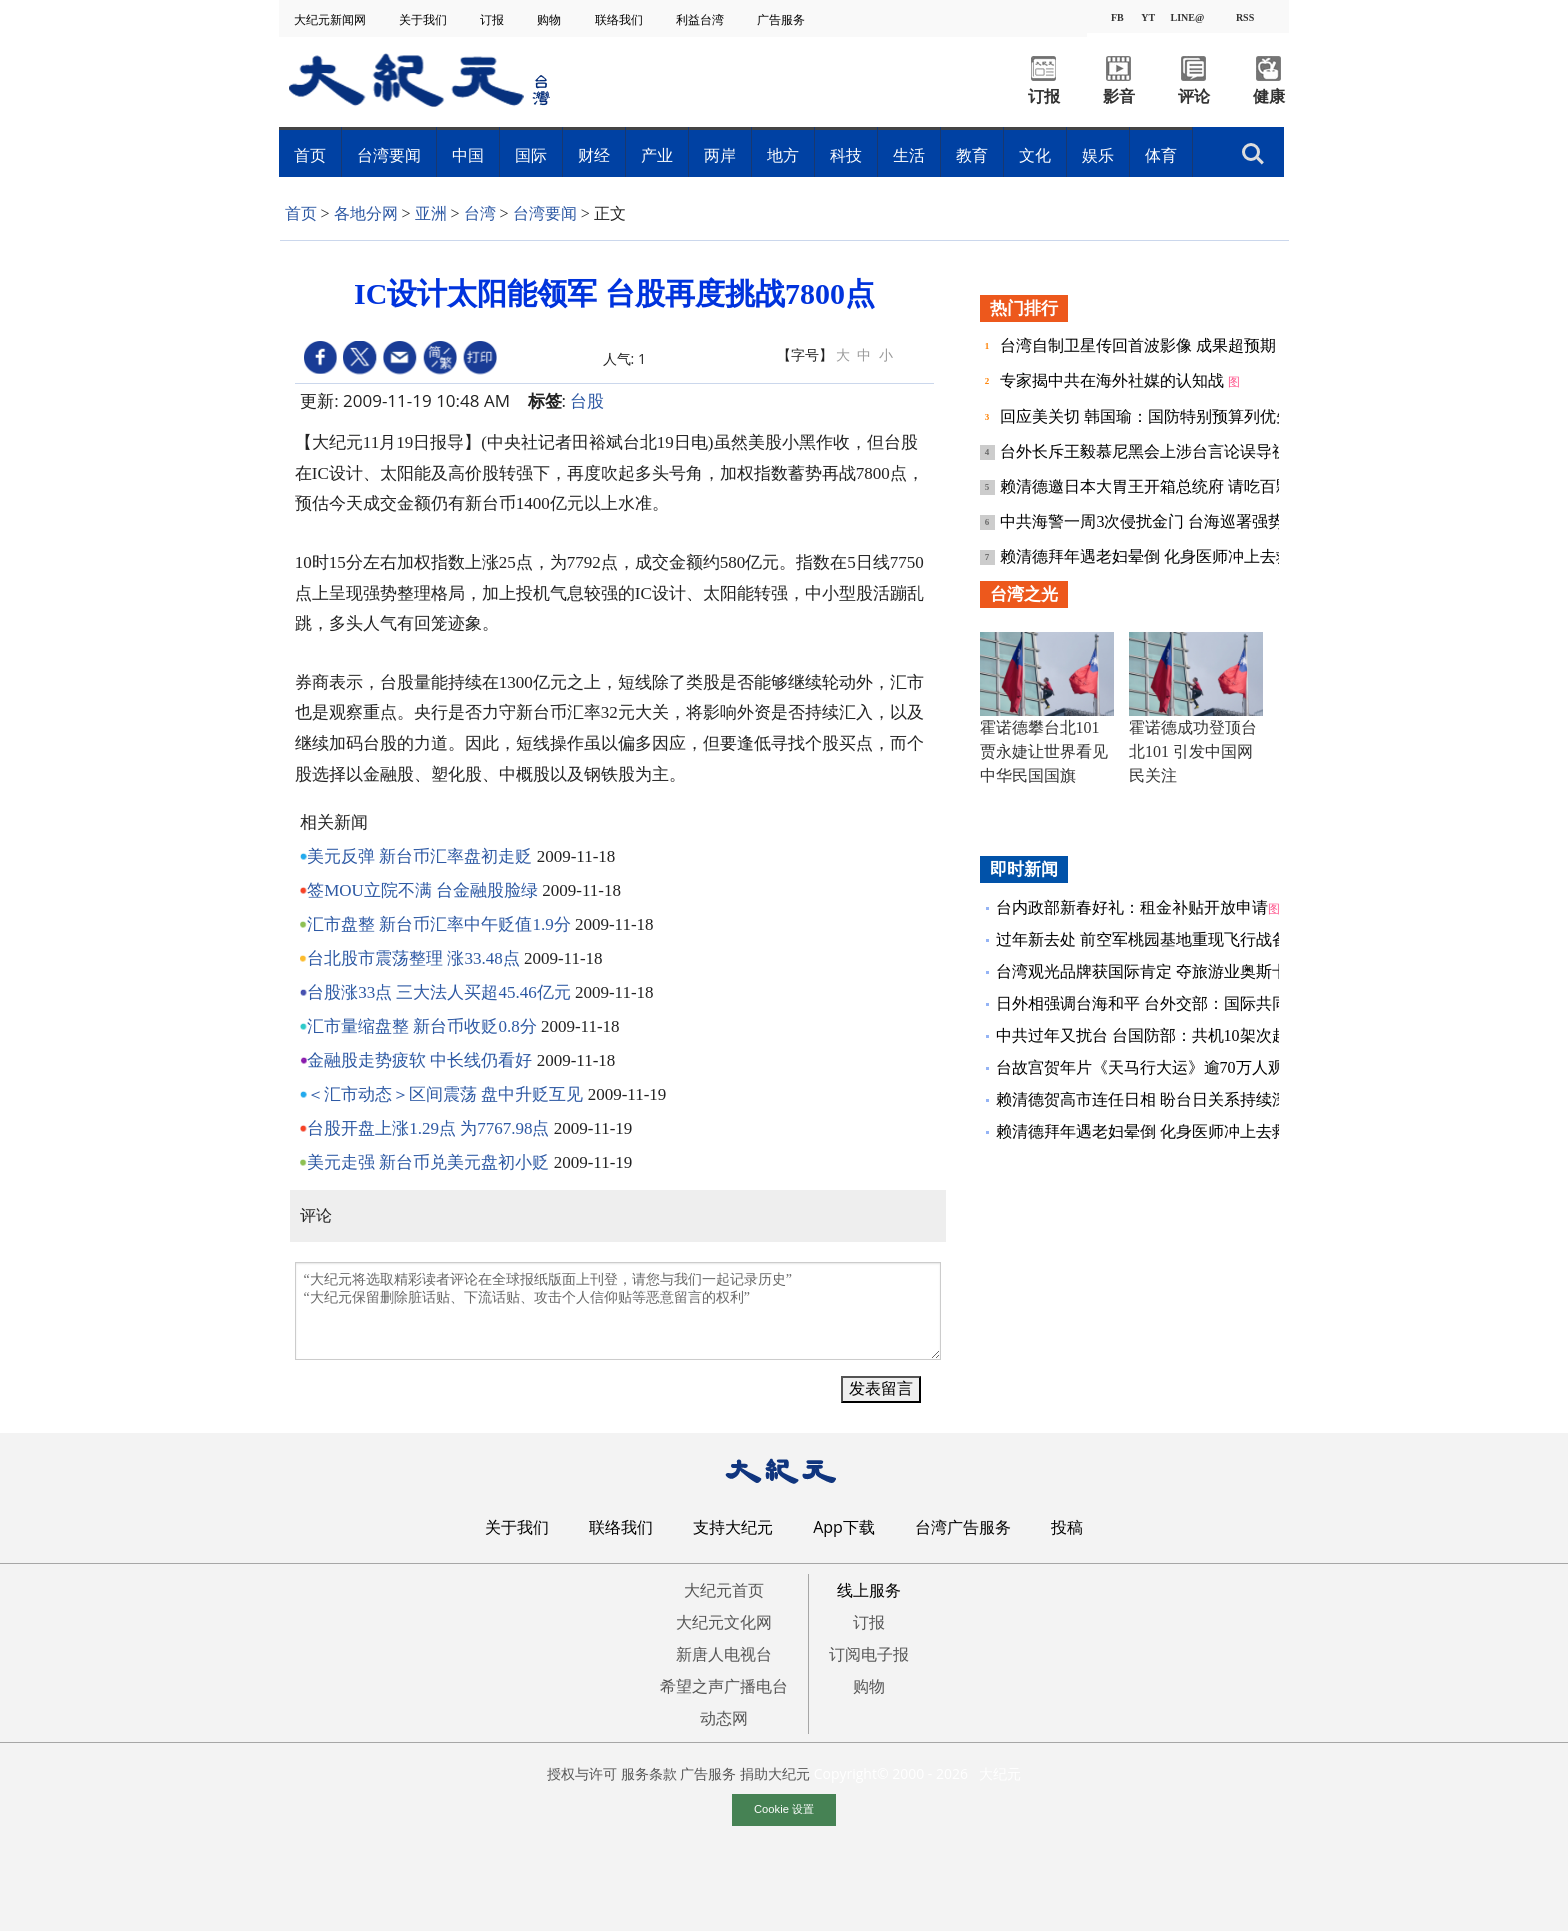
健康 (1269, 96)
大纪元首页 (724, 1590)
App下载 (844, 1527)
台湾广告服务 (963, 1527)
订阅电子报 (869, 1654)
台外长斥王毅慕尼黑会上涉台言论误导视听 (1154, 451)
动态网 (724, 1718)
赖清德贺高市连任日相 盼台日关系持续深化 (1150, 1099)
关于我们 (424, 19)
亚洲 (431, 213)
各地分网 (366, 213)
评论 (1194, 96)
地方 (783, 155)
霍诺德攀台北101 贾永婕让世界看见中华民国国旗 (1044, 751)
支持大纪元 (733, 1527)
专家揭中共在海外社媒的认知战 (1114, 380)
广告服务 (782, 19)
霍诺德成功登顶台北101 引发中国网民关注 (1193, 751)
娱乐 (1098, 155)
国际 (531, 155)
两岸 (720, 155)
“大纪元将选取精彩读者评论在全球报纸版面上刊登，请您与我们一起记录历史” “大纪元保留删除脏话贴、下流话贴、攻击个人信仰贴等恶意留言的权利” (618, 1311)
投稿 (1067, 1527)
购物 (550, 19)
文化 (1035, 155)
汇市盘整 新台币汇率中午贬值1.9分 (439, 924)
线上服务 (869, 1590)
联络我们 (620, 19)
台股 (587, 400)
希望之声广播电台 (724, 1686)
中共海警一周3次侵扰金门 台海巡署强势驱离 (1160, 521)
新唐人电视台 (724, 1654)
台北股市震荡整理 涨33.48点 (413, 958)
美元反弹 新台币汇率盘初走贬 (419, 856)
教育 (972, 155)
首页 (310, 155)
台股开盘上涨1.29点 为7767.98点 (428, 1128)
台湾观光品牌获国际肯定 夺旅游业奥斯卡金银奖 (1166, 971)
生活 (909, 155)
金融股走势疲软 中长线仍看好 (419, 1060)
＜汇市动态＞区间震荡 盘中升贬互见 (445, 1094)
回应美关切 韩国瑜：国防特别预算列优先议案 (1164, 416)
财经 (594, 155)
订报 (493, 19)
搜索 (1253, 154)
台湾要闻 (389, 155)
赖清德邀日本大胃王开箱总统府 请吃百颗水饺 (1164, 486)
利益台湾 (701, 19)
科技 (846, 155)
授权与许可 (582, 1773)
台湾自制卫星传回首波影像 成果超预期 (1140, 345)
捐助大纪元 (775, 1773)
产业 (657, 155)
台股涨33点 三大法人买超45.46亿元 (439, 992)
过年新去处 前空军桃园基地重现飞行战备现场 (1158, 939)
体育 (1161, 155)
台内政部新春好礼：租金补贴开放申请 (1132, 907)
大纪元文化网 (724, 1622)
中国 (468, 155)
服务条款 (649, 1773)
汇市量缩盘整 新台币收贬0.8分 (422, 1026)
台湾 (480, 213)
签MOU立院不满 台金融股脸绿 (422, 890)
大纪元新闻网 (331, 19)
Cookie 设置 (784, 1809)
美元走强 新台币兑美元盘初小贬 (428, 1162)
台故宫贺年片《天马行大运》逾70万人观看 (1148, 1067)
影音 (1119, 96)
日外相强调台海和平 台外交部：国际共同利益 (1158, 1003)
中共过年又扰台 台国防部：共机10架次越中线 (1158, 1035)
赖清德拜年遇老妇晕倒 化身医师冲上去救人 (1156, 556)
